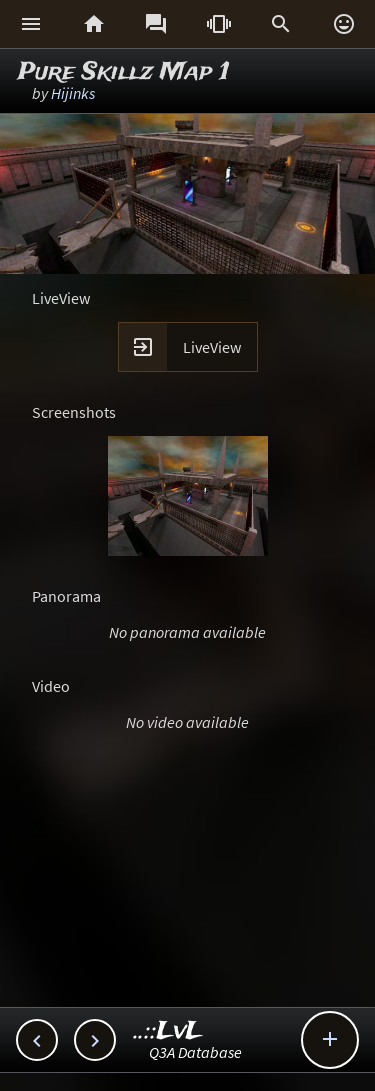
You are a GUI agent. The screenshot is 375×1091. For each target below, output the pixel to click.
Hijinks (73, 93)
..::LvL (168, 1031)
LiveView (212, 347)
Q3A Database (195, 1052)
